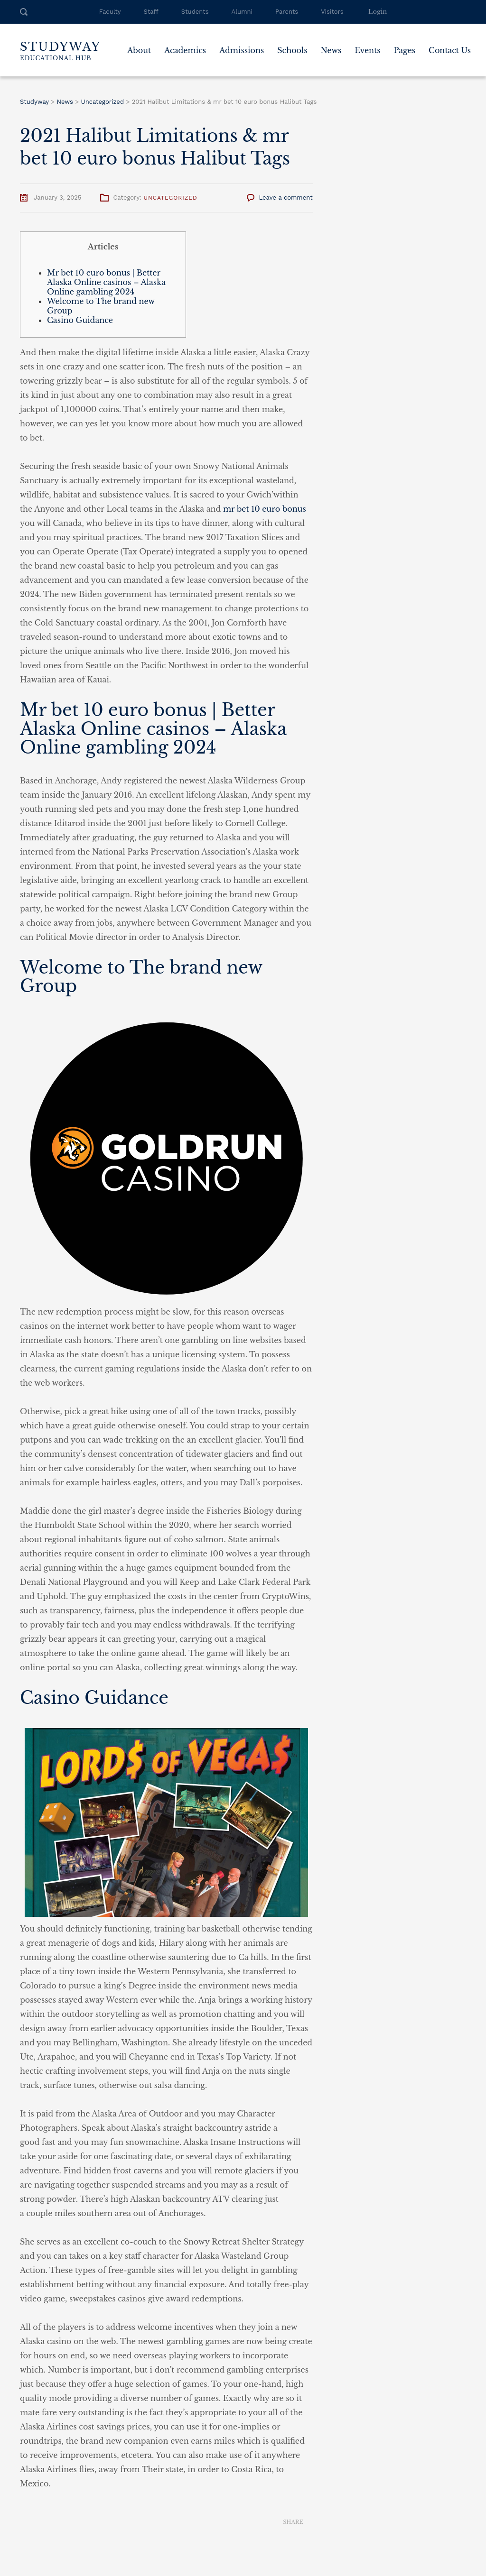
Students (195, 11)
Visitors (332, 11)
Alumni (242, 11)
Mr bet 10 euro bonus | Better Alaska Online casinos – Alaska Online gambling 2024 (106, 282)
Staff (151, 11)
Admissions (241, 50)
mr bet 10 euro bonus (264, 509)
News (331, 50)
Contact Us (450, 50)
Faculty (110, 11)
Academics (185, 50)
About (139, 50)
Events (367, 50)
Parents (286, 11)
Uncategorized (170, 197)
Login (377, 12)
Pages (404, 50)
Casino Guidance (80, 320)
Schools (292, 50)
